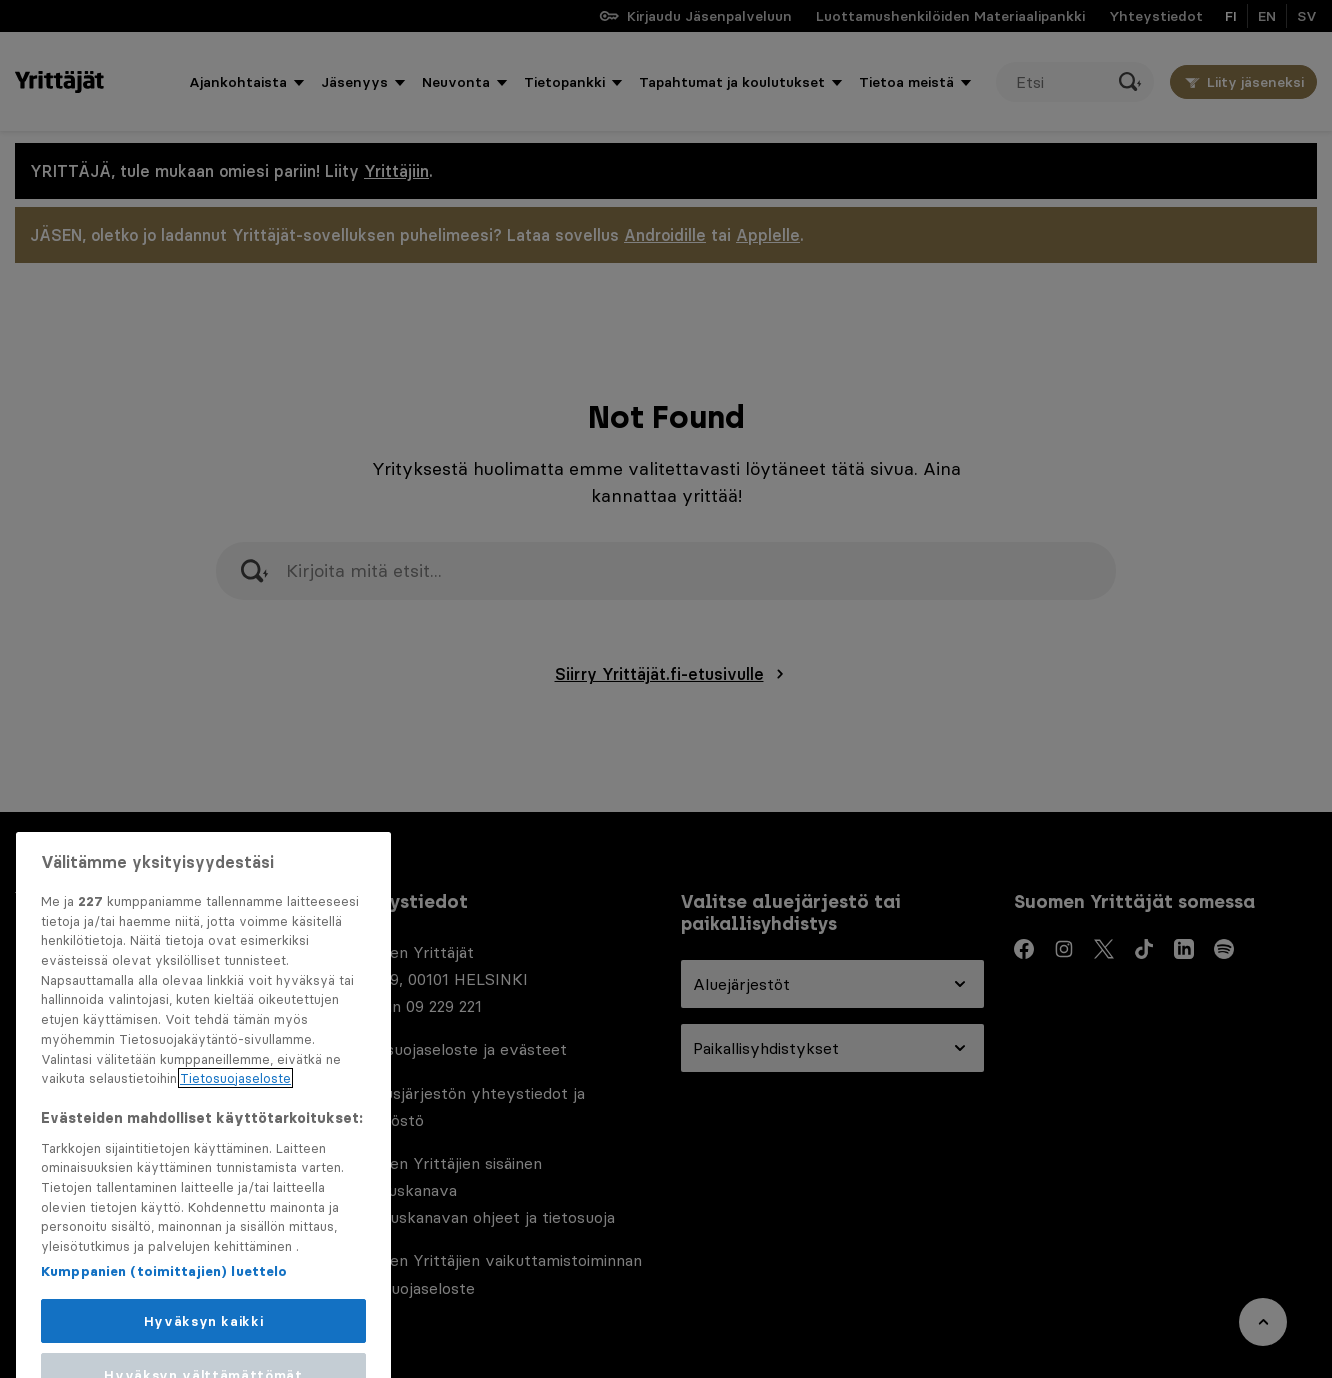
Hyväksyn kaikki (204, 1349)
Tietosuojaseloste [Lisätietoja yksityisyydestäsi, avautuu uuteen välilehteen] (235, 1107)
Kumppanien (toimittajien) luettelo (164, 1299)
